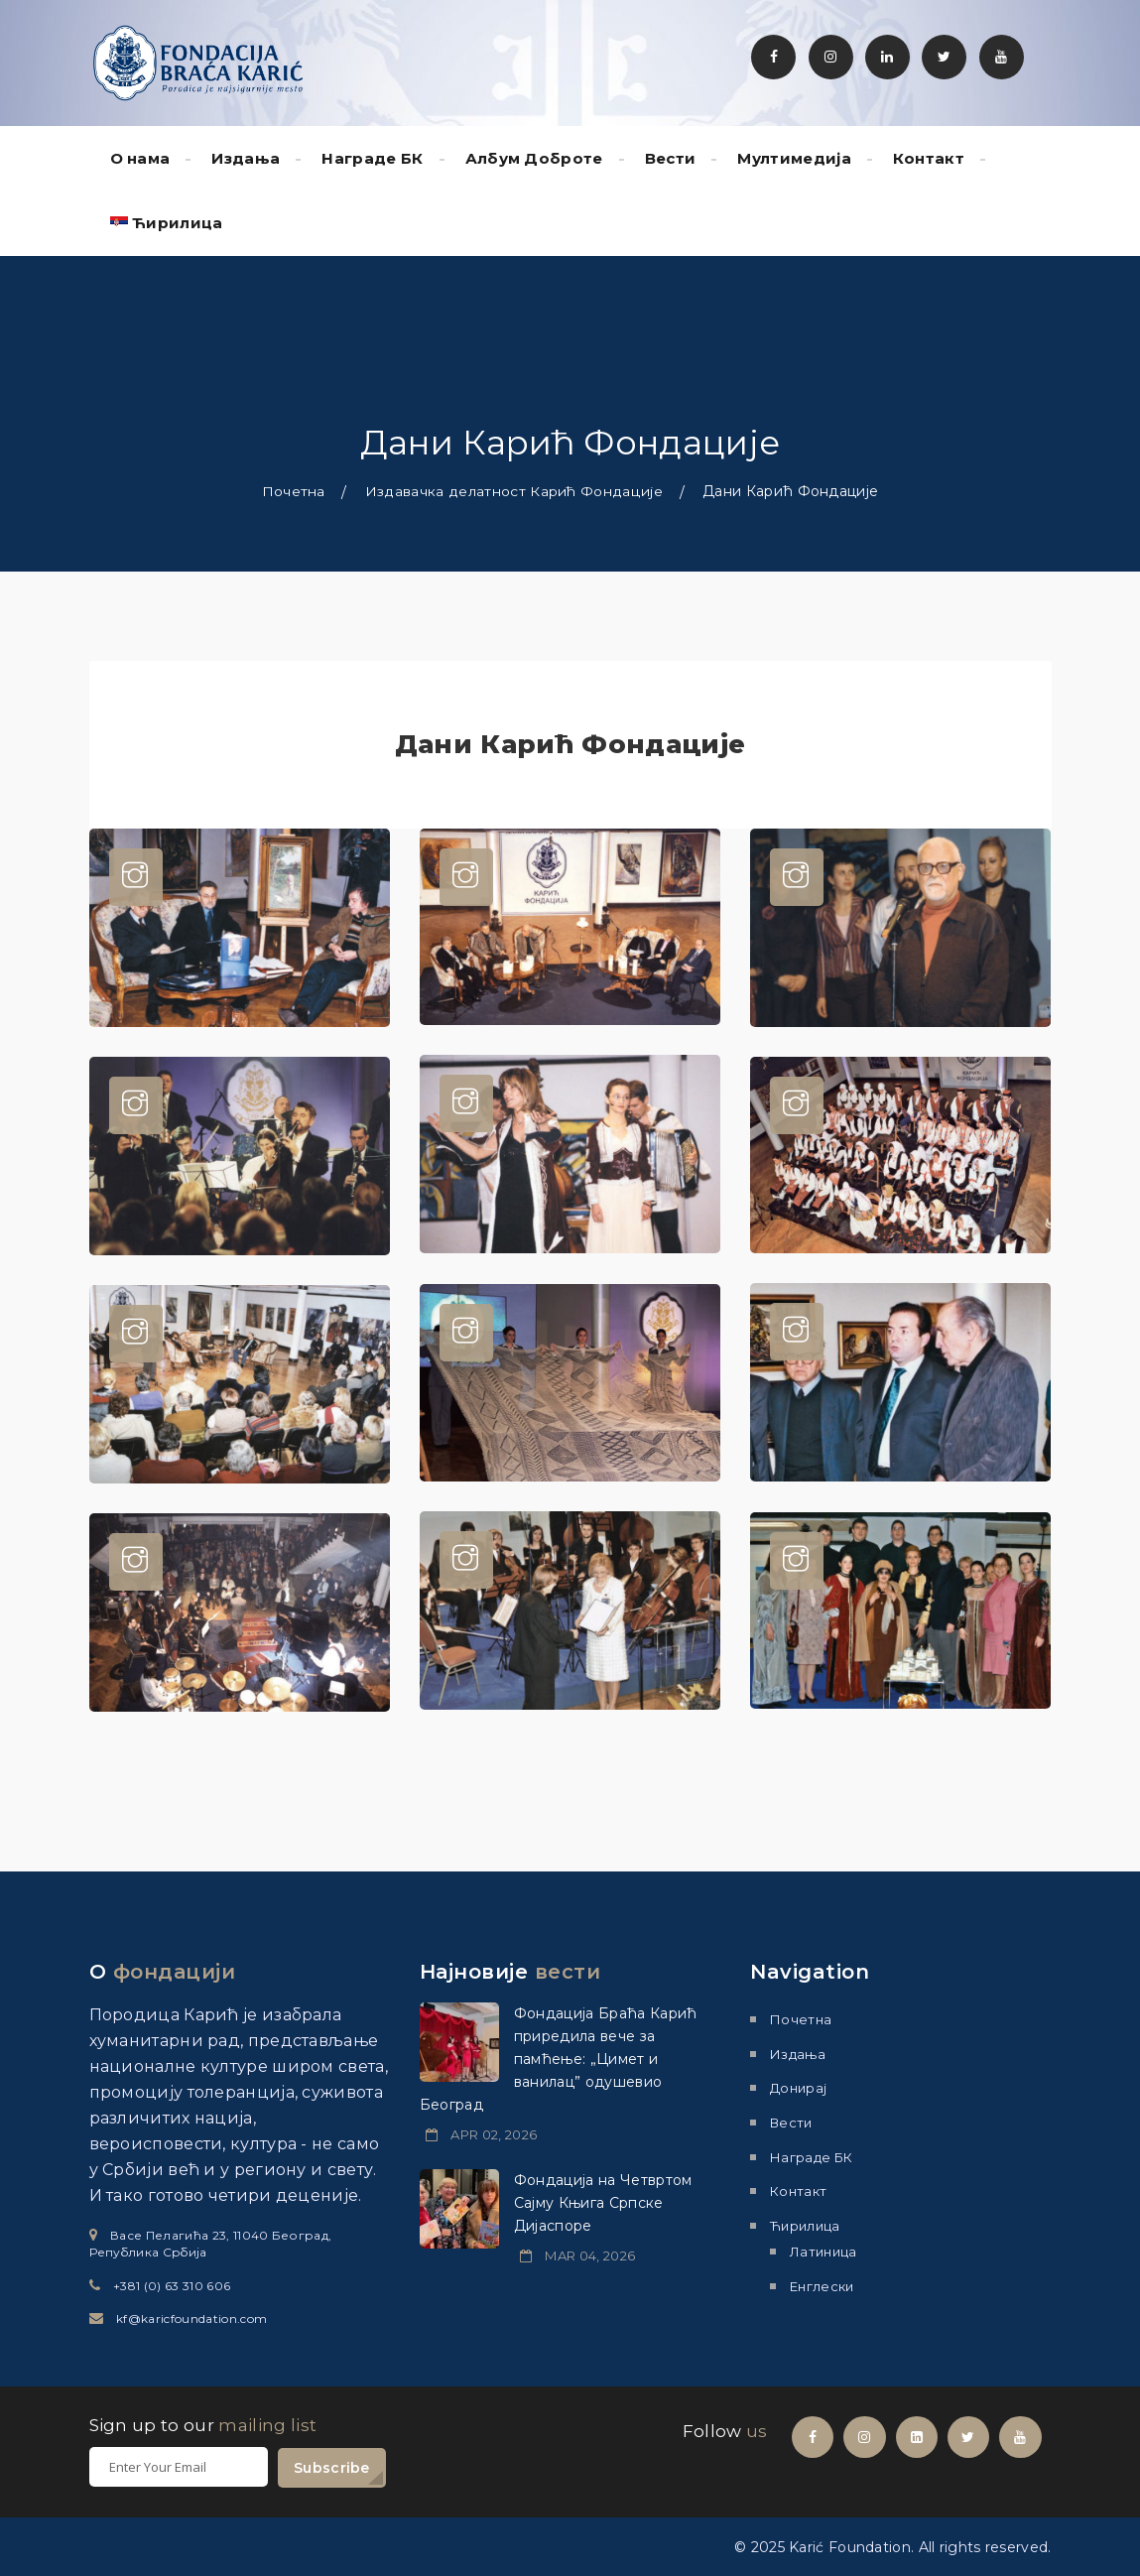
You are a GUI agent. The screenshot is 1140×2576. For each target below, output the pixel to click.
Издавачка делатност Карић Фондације (514, 491)
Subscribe (332, 2467)
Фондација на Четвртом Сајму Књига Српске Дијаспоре (603, 2203)
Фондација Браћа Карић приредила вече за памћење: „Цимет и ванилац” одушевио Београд (558, 2059)
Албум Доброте (534, 158)
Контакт (928, 158)
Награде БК (372, 158)
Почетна (293, 491)
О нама (140, 158)
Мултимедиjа (794, 158)
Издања (245, 158)
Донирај (798, 2088)
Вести (671, 158)
